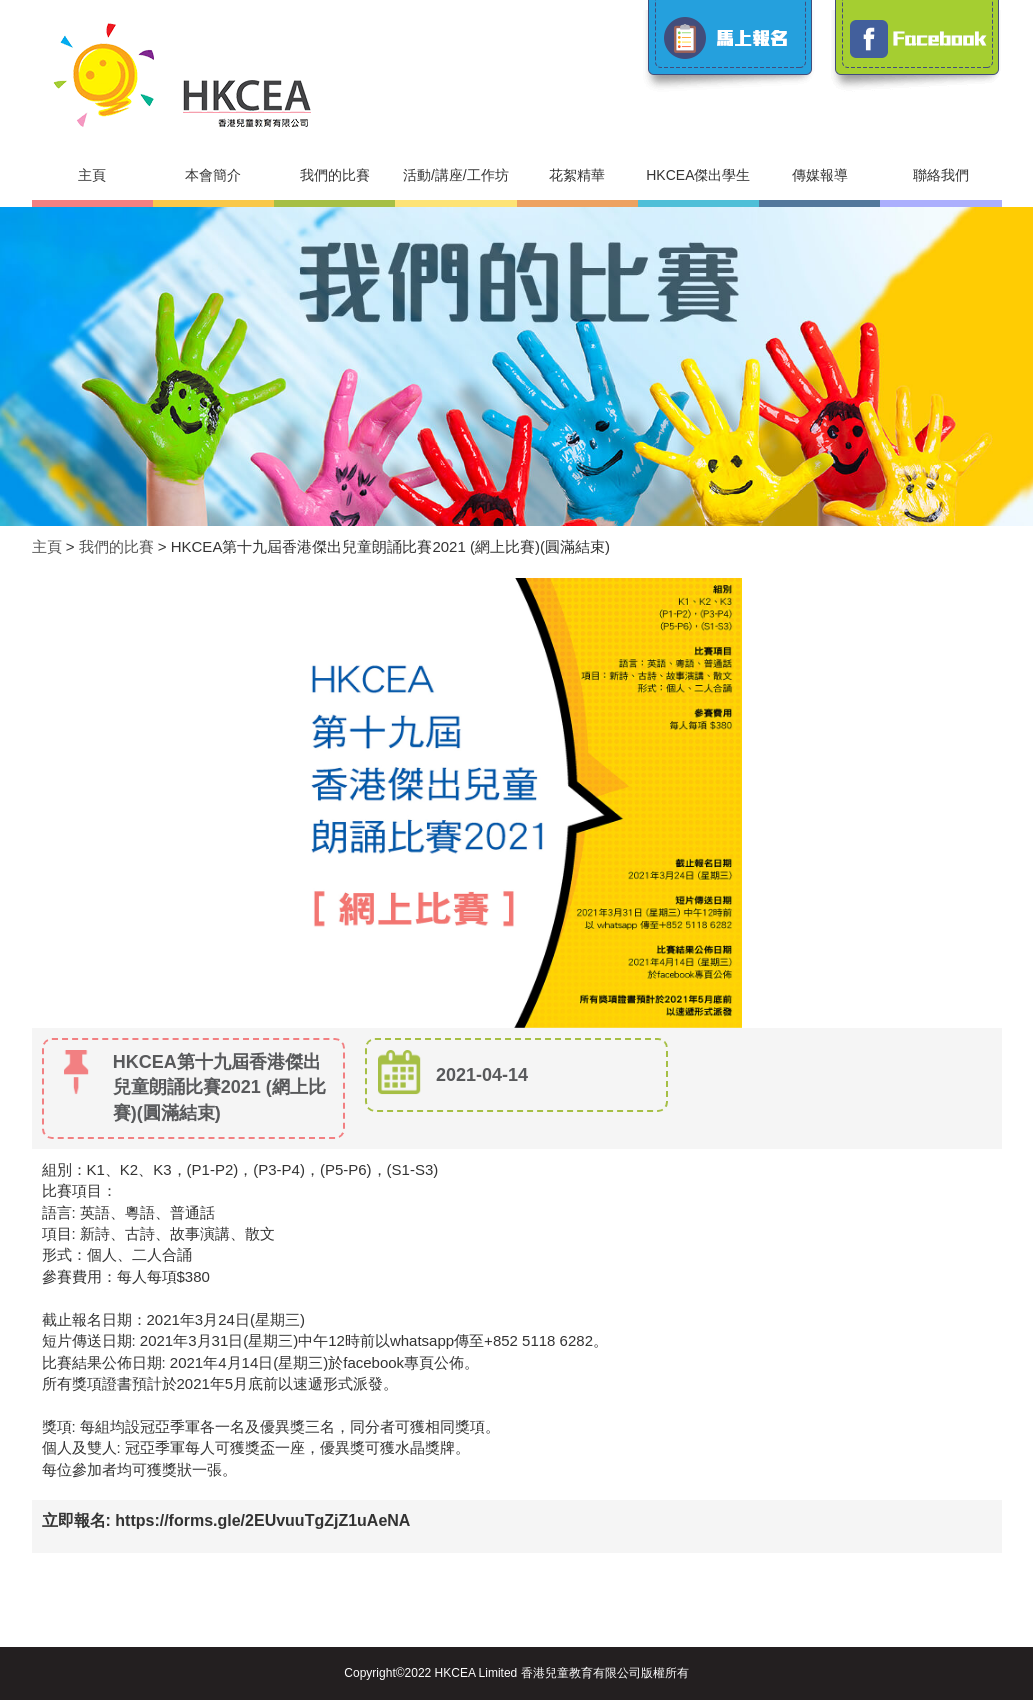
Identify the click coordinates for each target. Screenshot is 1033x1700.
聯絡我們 (941, 175)
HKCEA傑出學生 (698, 175)
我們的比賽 (335, 175)
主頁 (92, 175)
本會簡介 (213, 175)
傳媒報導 (820, 175)
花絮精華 (577, 175)
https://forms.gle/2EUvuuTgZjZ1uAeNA (262, 1520)
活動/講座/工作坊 (456, 175)
